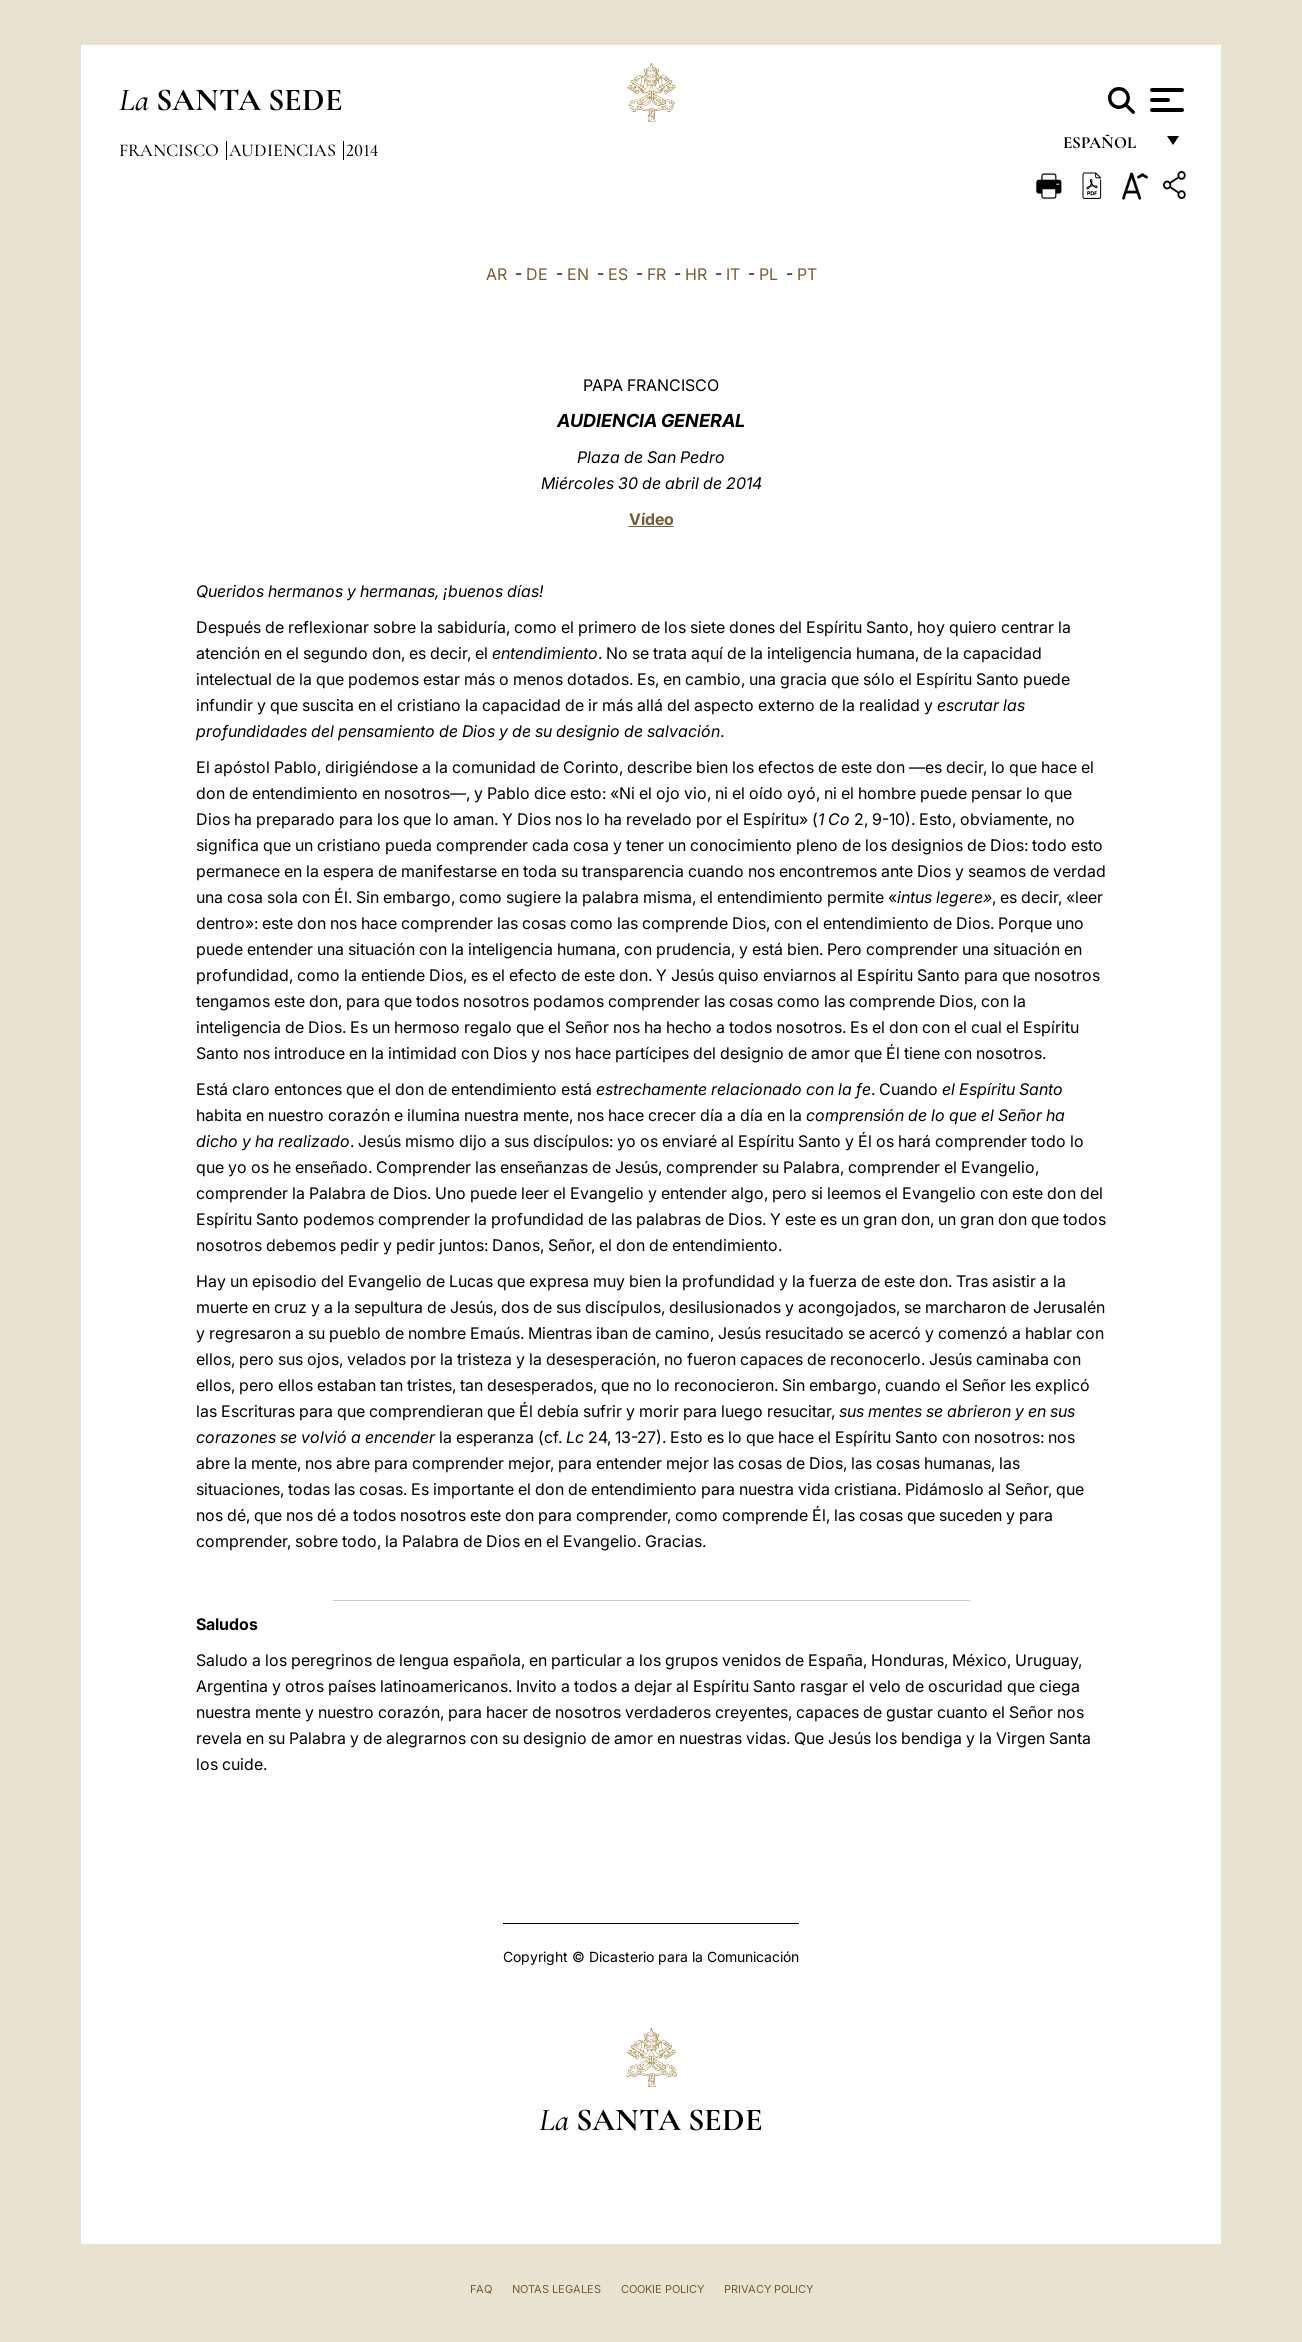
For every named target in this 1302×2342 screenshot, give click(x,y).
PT (807, 274)
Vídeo (651, 519)
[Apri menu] (1164, 100)
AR (496, 274)
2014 (362, 150)
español (1107, 147)
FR (656, 274)
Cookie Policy (662, 2289)
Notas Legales (556, 2289)
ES (618, 274)
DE (537, 274)
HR (696, 274)
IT (733, 274)
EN (578, 274)
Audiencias (284, 150)
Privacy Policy (768, 2289)
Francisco (171, 150)
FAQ (481, 2289)
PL (768, 274)
